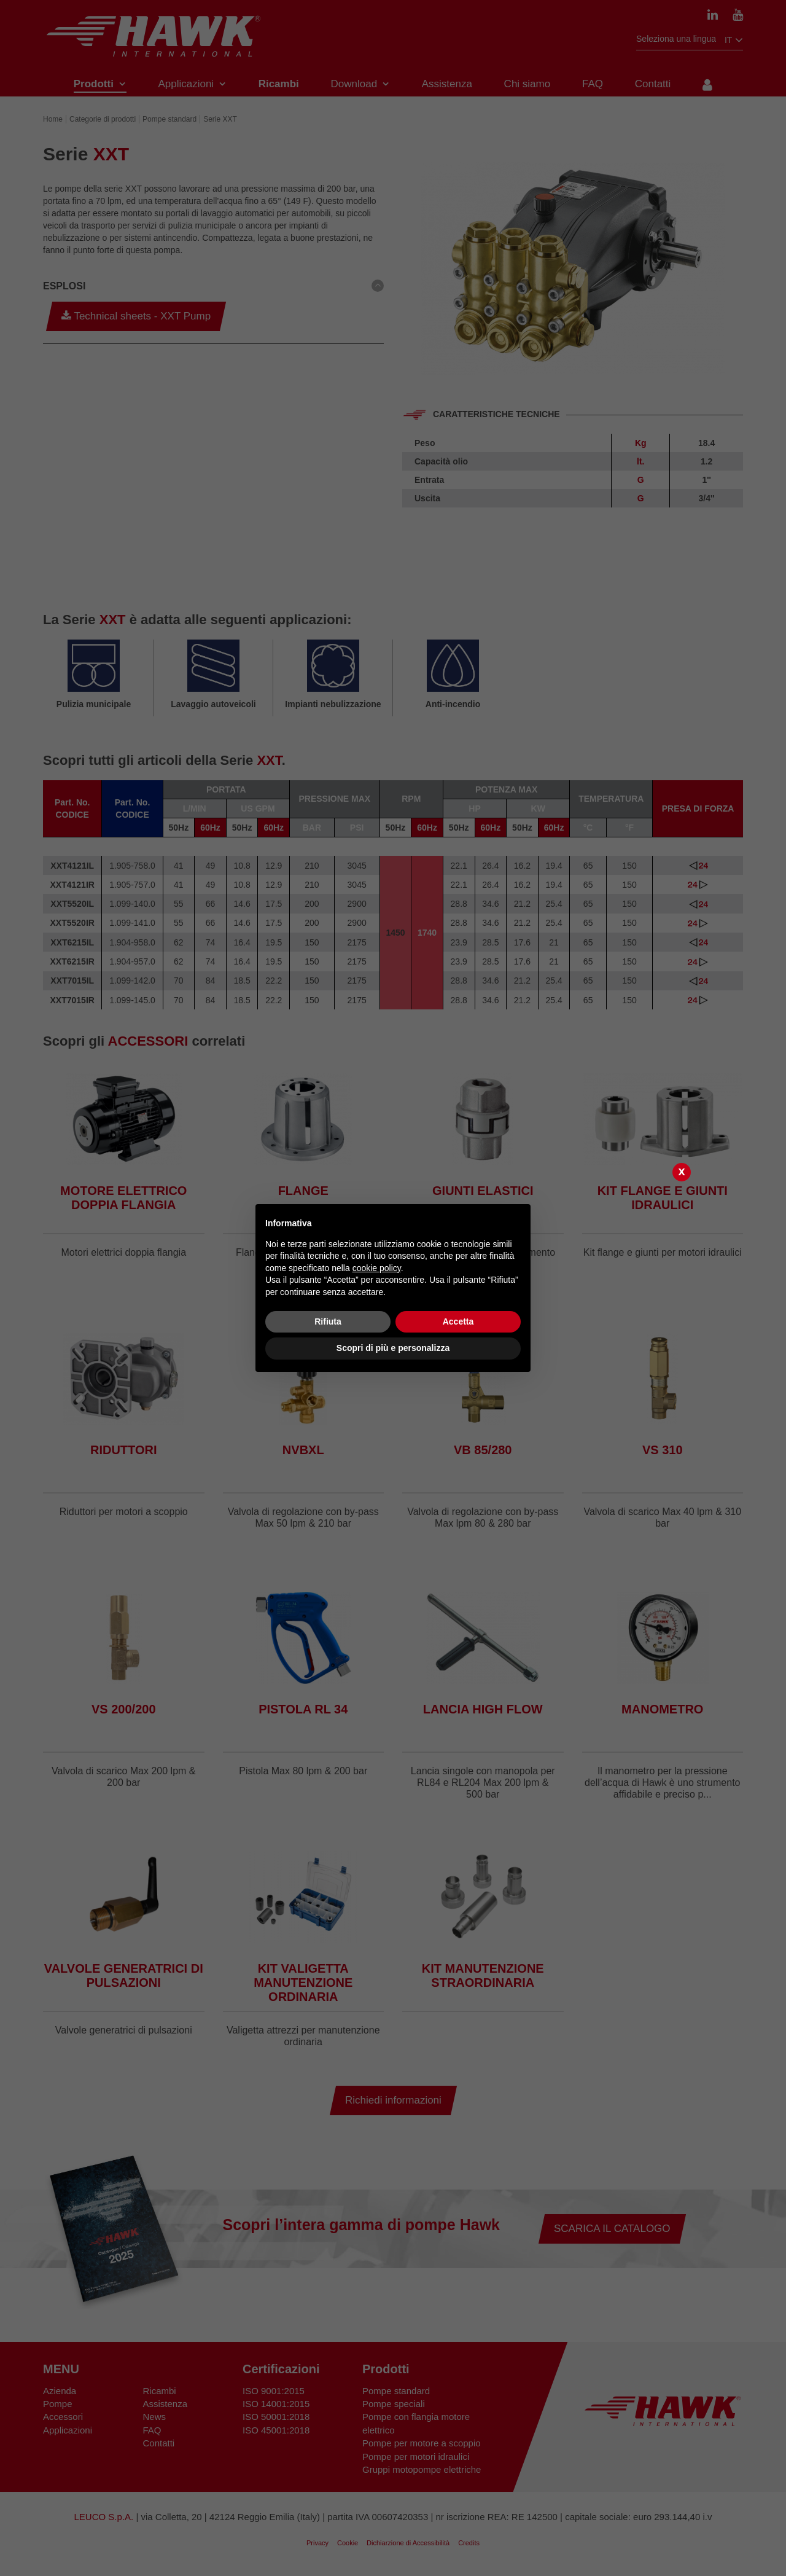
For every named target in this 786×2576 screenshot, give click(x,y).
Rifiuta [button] (327, 1321)
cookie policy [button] (376, 1268)
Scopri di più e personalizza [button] (393, 1348)
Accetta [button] (458, 1321)
